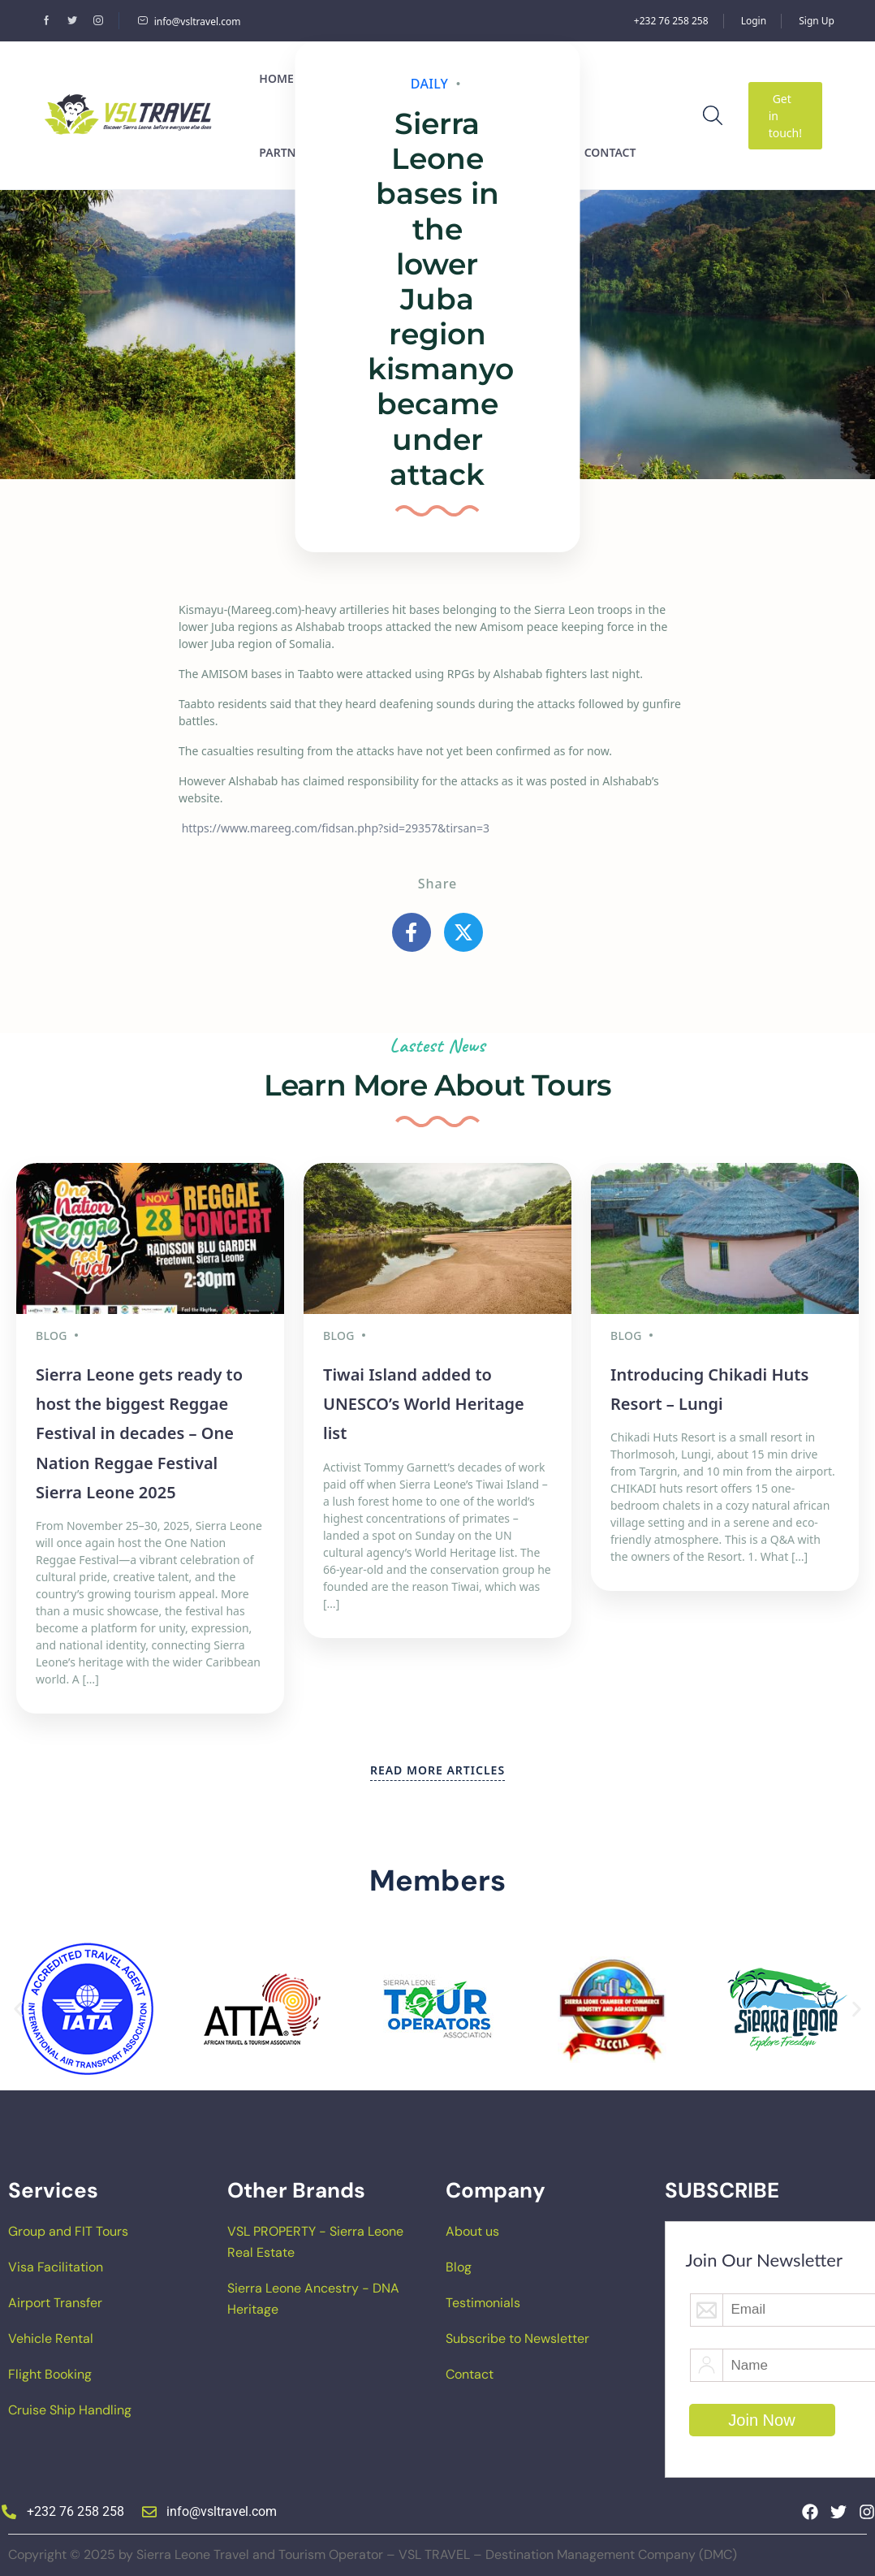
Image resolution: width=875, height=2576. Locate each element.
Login (753, 21)
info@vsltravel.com (189, 21)
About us (472, 2231)
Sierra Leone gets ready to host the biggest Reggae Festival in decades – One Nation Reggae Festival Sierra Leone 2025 (139, 1434)
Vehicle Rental (50, 2338)
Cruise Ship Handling (69, 2409)
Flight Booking (50, 2374)
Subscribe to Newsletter (517, 2338)
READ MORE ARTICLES (437, 1770)
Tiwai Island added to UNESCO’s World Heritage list (423, 1404)
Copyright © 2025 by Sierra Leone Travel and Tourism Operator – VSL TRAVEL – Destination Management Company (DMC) (372, 2554)
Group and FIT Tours (68, 2231)
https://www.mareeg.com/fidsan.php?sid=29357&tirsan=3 (335, 828)
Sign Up (816, 21)
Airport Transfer (55, 2302)
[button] (18, 2009)
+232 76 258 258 (671, 21)
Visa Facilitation (55, 2267)
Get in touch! (785, 115)
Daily (430, 84)
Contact (470, 2374)
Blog (459, 2267)
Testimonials (483, 2302)
